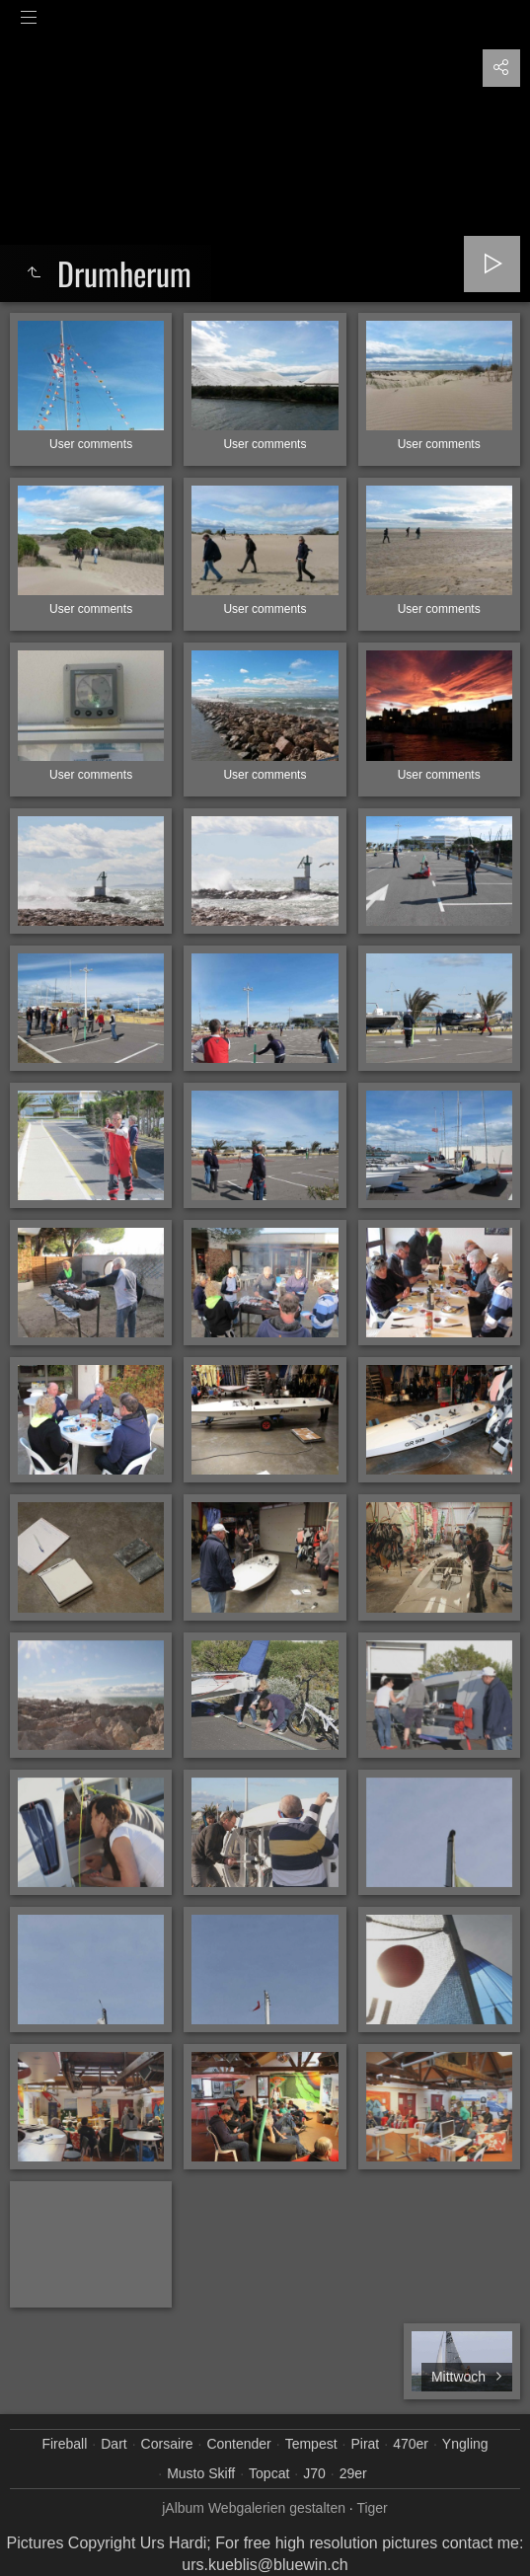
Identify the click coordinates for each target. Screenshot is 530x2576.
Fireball (64, 2444)
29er (353, 2473)
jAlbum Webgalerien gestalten (253, 2508)
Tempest (311, 2444)
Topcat (269, 2473)
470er (410, 2444)
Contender (238, 2444)
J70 (314, 2473)
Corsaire (167, 2444)
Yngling (465, 2444)
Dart (113, 2444)
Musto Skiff (201, 2473)
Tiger (371, 2508)
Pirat (364, 2444)
